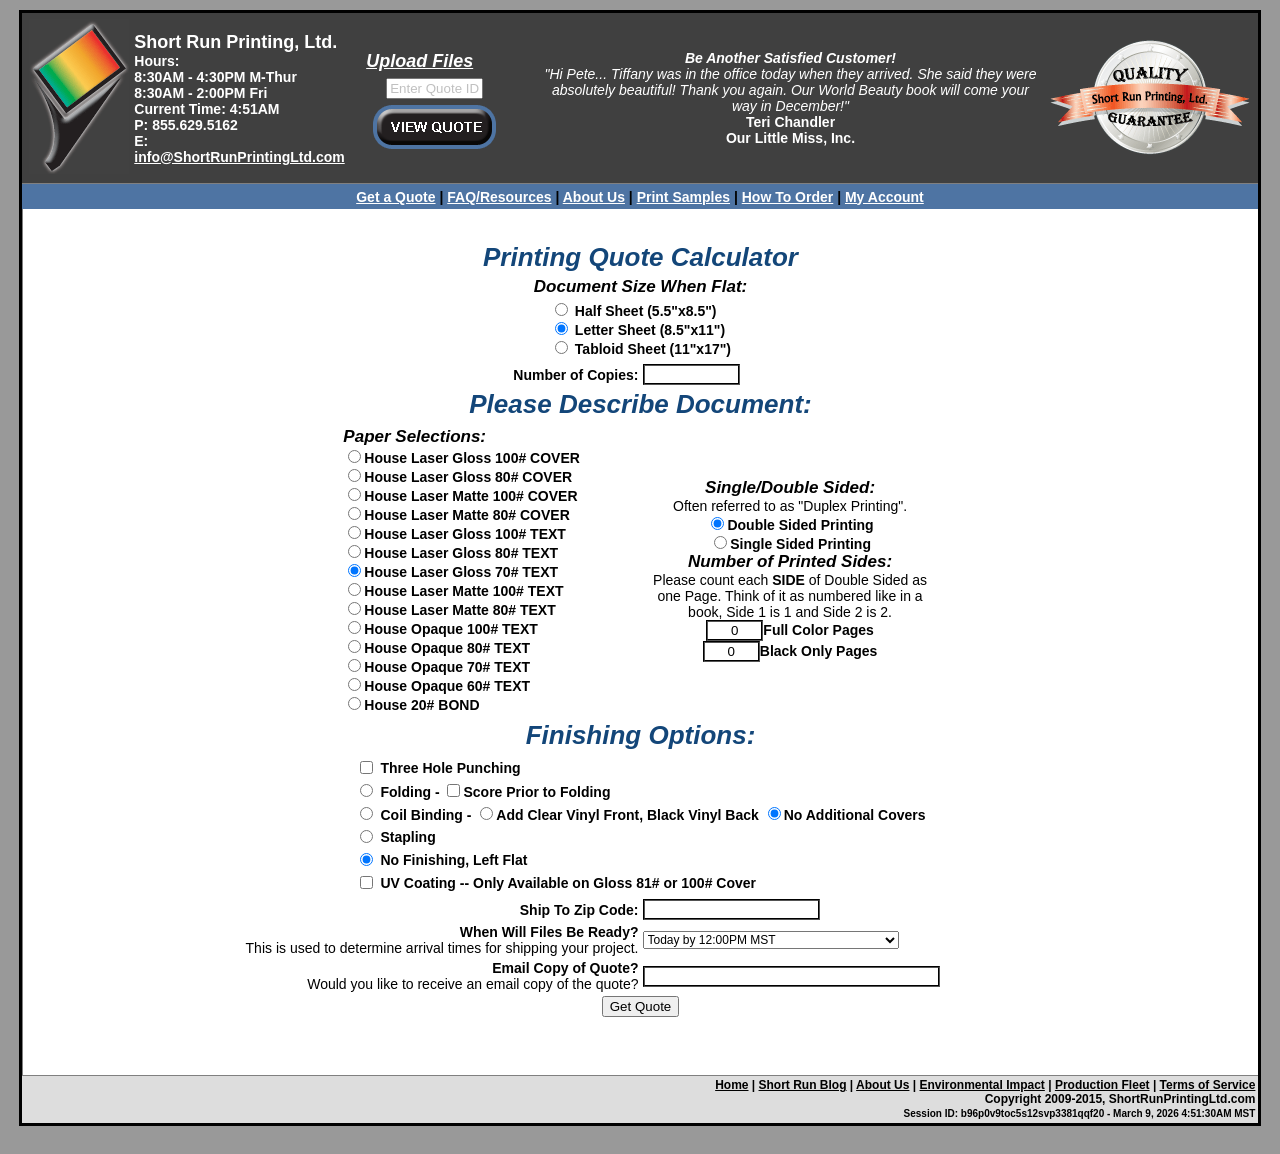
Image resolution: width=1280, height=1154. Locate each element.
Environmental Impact (981, 1085)
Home (731, 1085)
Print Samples (683, 197)
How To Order (788, 197)
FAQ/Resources (499, 197)
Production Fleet (1102, 1085)
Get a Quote (395, 197)
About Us (594, 197)
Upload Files (419, 61)
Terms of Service (1208, 1085)
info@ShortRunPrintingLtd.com (239, 157)
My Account (884, 197)
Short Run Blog (803, 1085)
